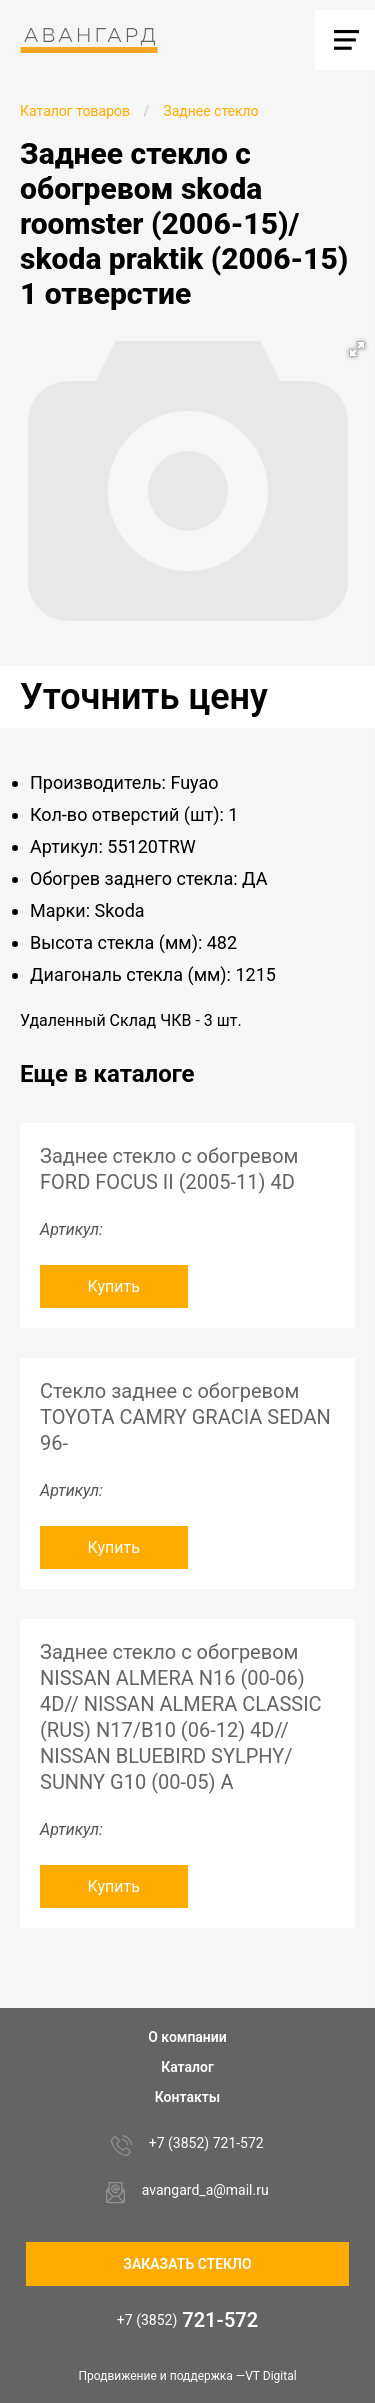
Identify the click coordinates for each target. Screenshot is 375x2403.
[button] (357, 349)
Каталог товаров (75, 111)
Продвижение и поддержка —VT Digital (187, 2376)
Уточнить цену (144, 697)
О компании (187, 2037)
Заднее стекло (210, 111)
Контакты (187, 2097)
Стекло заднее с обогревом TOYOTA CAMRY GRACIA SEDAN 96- (185, 1417)
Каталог (187, 2067)
